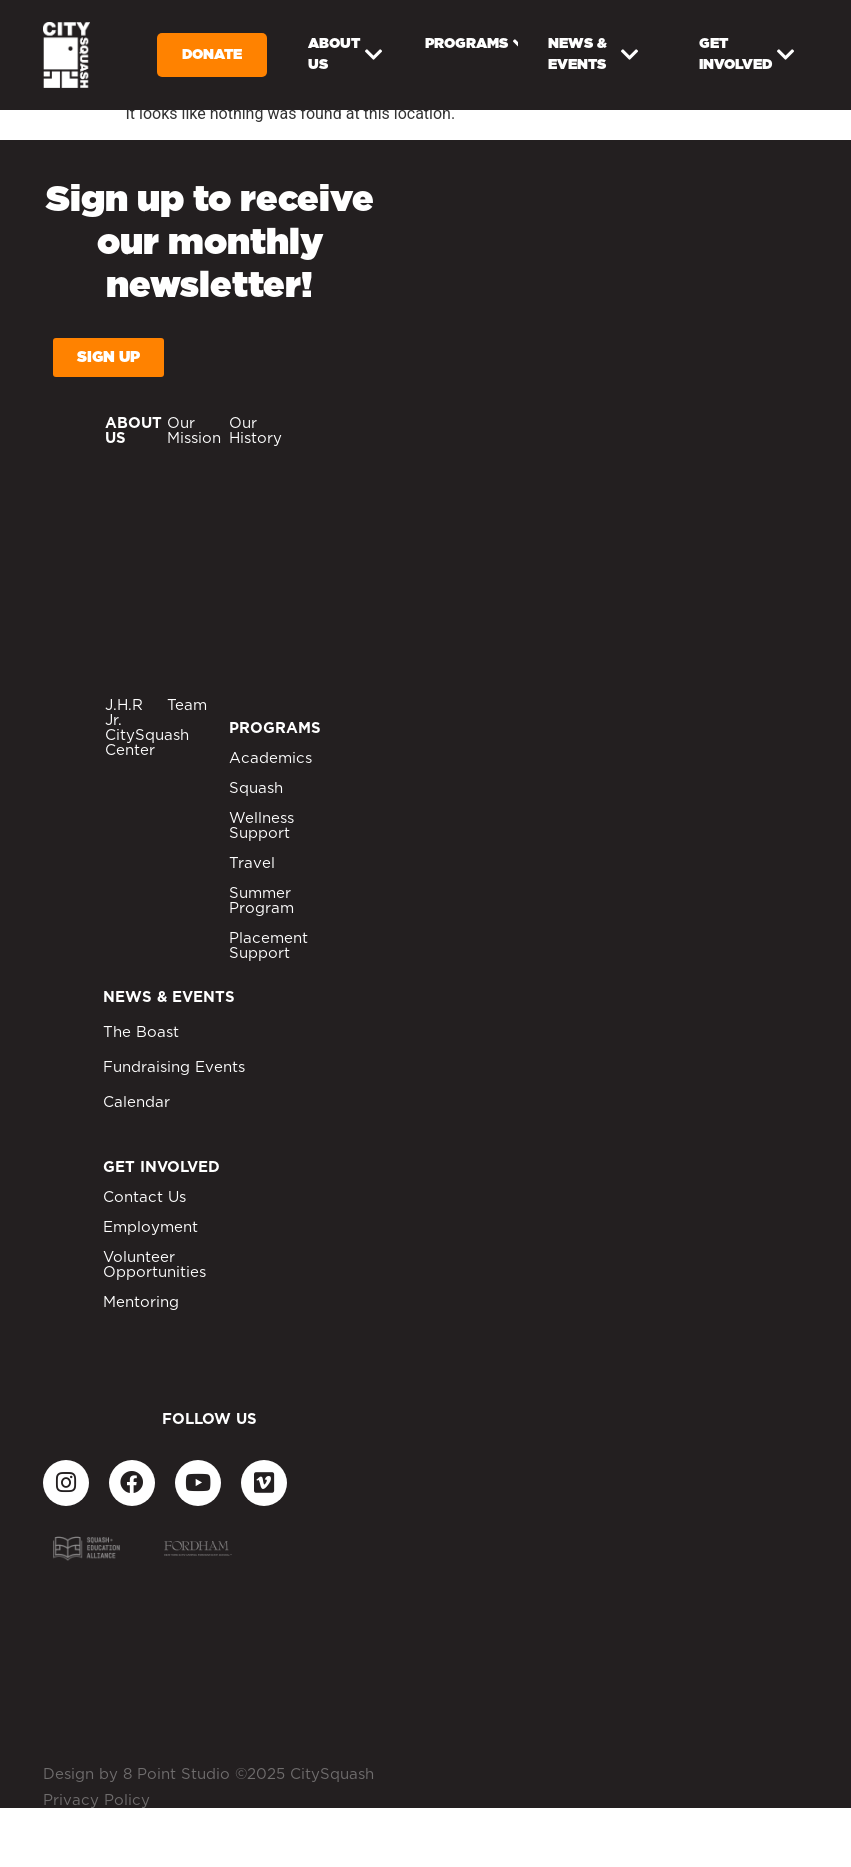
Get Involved (747, 54)
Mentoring (141, 1302)
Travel (252, 863)
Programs (471, 45)
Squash (256, 788)
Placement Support (268, 946)
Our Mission (194, 431)
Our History (255, 431)
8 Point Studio (176, 1774)
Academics (270, 758)
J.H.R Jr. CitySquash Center (147, 728)
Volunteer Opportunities (154, 1265)
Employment (150, 1227)
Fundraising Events (174, 1067)
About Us (345, 54)
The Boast (141, 1032)
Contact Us (144, 1197)
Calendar (136, 1102)
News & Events (593, 54)
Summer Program (261, 901)
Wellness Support (261, 826)
